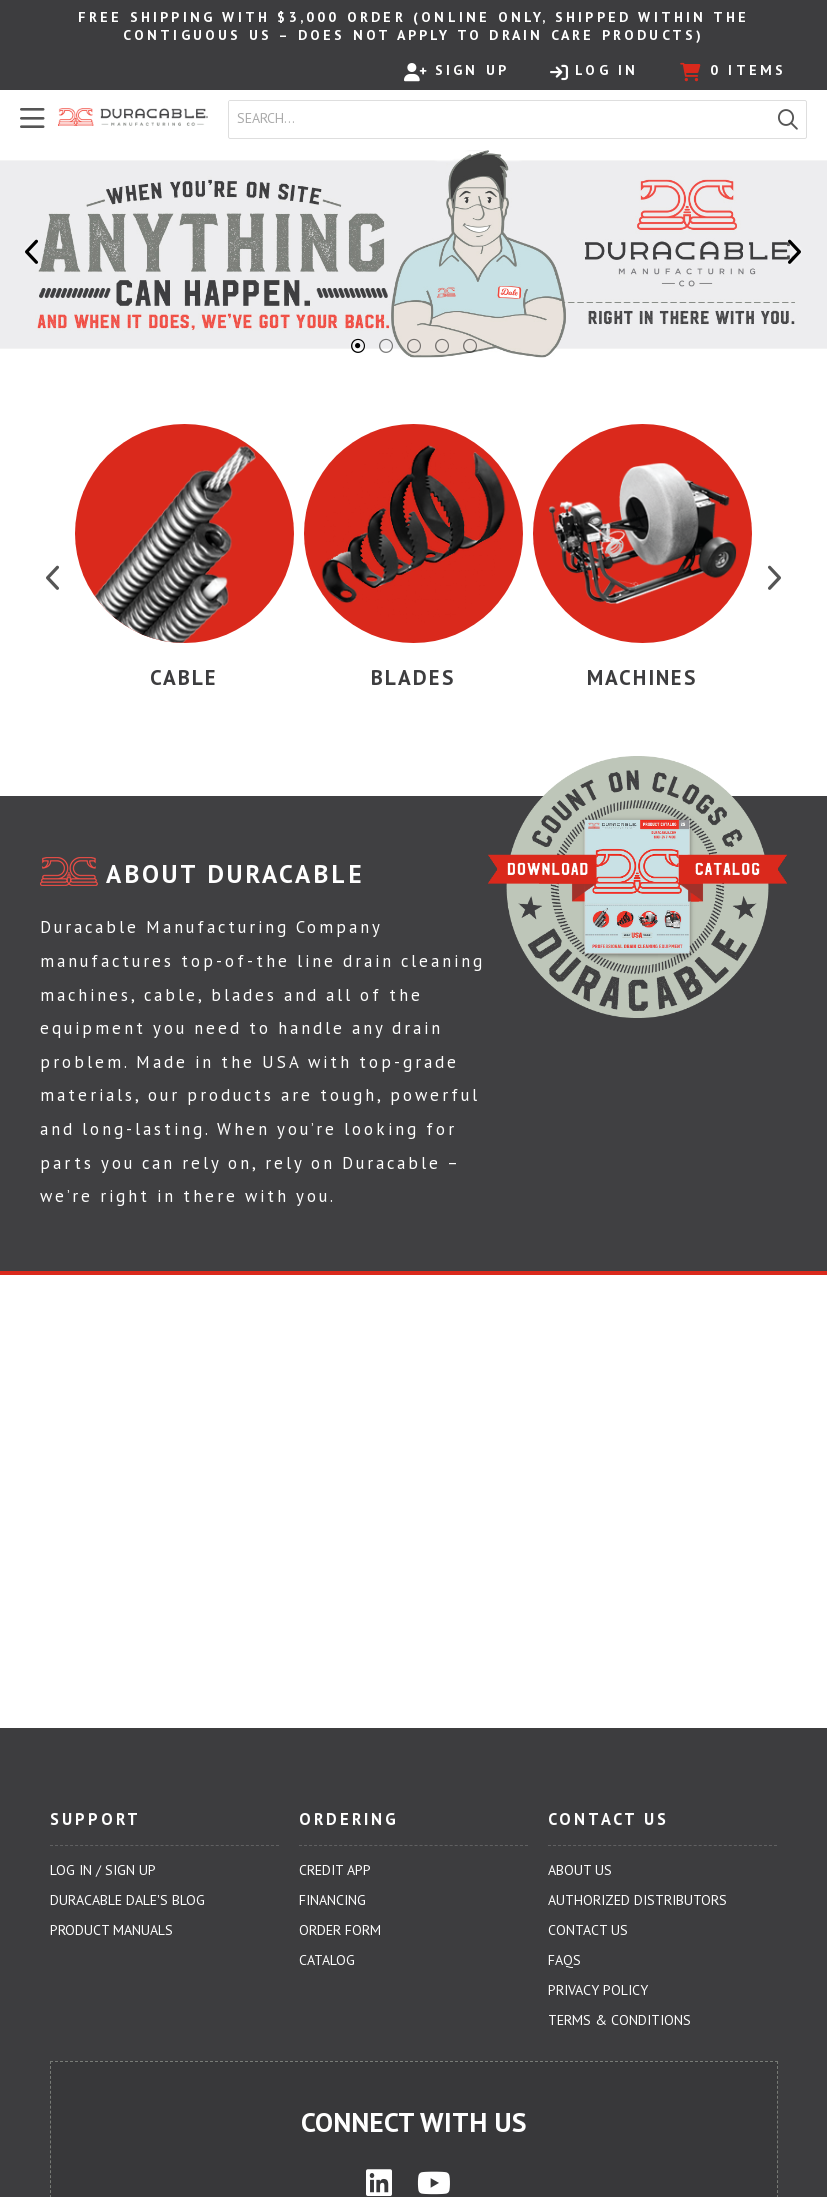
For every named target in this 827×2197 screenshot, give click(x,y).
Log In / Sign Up (103, 1870)
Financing (332, 1900)
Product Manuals (111, 1930)
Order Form (340, 1930)
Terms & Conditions (619, 2020)
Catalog (327, 1960)
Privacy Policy (598, 1990)
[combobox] (499, 119)
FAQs (564, 1960)
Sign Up (456, 71)
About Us (580, 1870)
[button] (788, 119)
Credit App (335, 1870)
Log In (594, 71)
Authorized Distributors (637, 1900)
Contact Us (588, 1930)
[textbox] (503, 119)
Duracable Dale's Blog (127, 1900)
